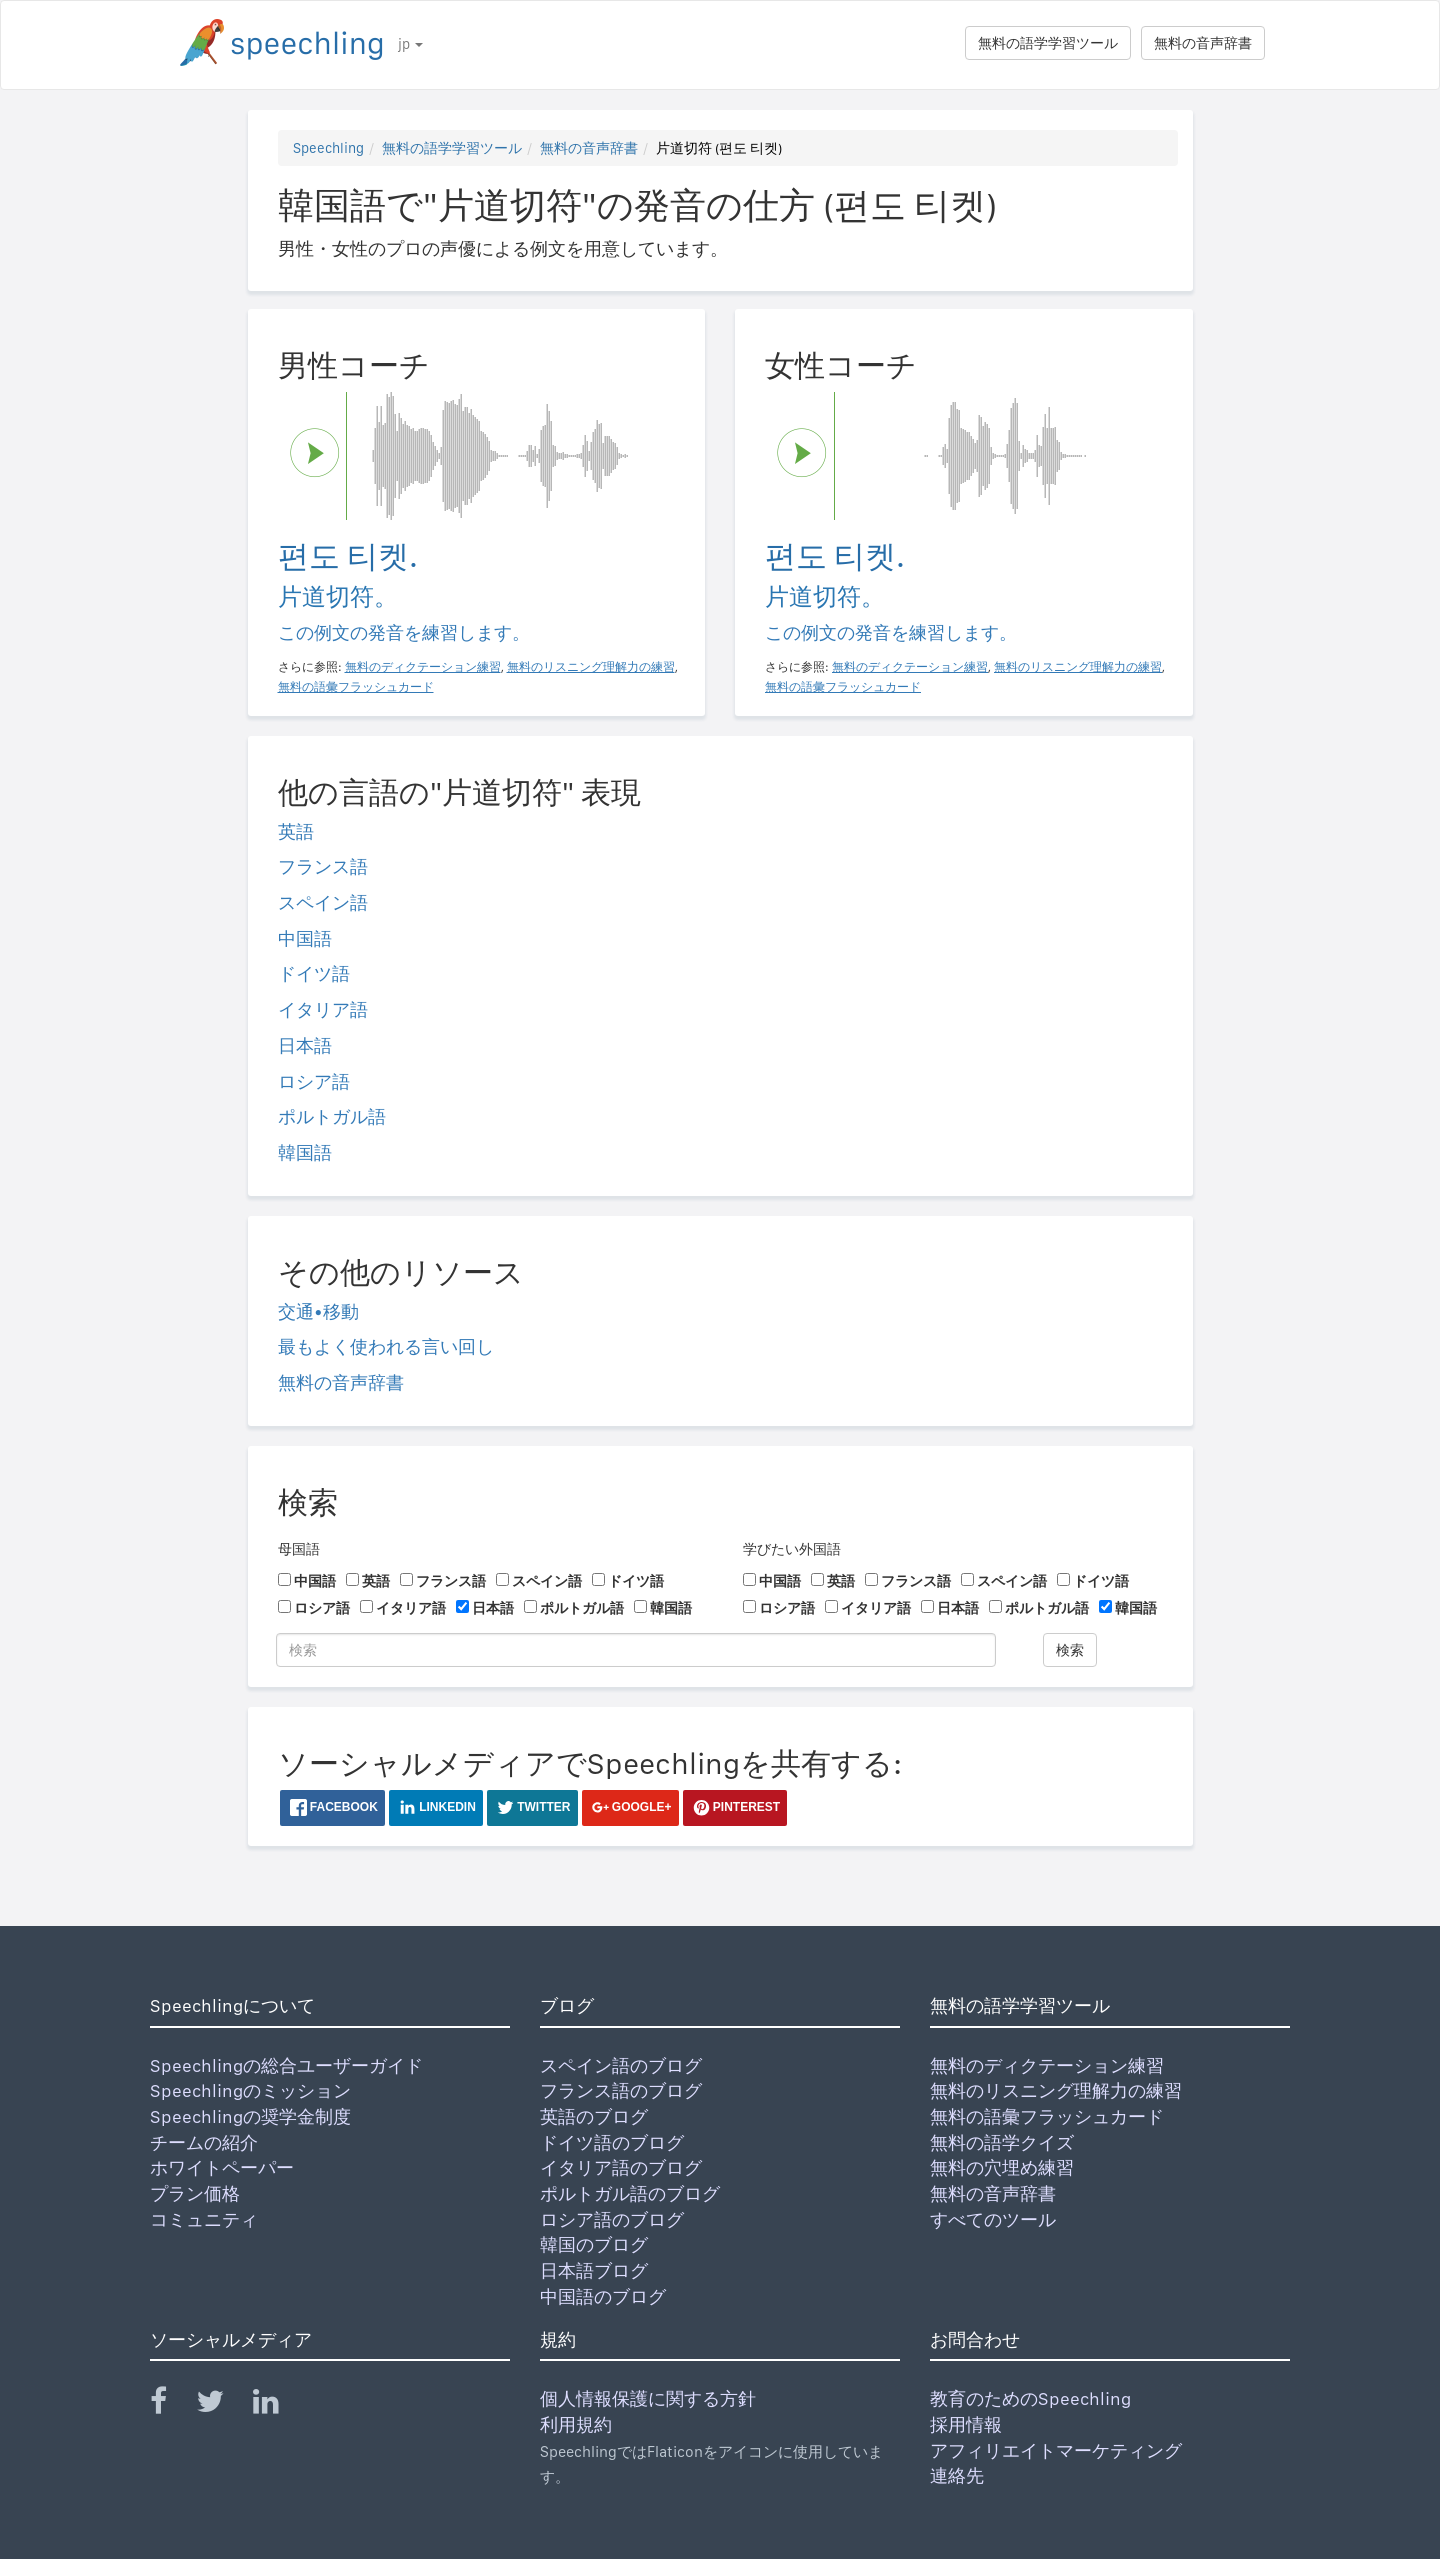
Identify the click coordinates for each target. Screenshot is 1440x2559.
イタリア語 (323, 1009)
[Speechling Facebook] (171, 2405)
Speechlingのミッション (250, 2090)
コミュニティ (204, 2219)
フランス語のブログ (621, 2090)
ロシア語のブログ (612, 2219)
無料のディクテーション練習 (1047, 2065)
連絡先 (957, 2475)
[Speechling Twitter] (222, 2405)
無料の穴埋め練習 (1002, 2167)
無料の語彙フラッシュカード (1047, 2116)
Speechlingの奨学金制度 (250, 2116)
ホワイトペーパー (222, 2167)
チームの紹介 (204, 2142)
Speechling (328, 148)
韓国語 (305, 1152)
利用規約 (576, 2424)
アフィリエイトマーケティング (1056, 2450)
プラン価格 (195, 2193)
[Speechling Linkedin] (278, 2405)
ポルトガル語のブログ (630, 2193)
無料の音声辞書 (1203, 43)
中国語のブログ (603, 2296)
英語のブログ (594, 2116)
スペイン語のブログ (621, 2065)
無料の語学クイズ (1002, 2142)
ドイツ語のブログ (612, 2142)
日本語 (305, 1045)
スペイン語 (323, 902)
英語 (296, 831)
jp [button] (410, 44)
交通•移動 (318, 1311)
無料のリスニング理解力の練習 (1056, 2090)
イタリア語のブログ (621, 2167)
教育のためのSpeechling (1030, 2398)
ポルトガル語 (332, 1116)
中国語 (305, 938)
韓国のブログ (594, 2244)
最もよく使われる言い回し (386, 1346)
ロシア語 (314, 1081)
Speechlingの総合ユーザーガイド (286, 2065)
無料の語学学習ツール (1048, 43)
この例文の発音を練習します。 (404, 632)
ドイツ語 (314, 973)
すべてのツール (993, 2219)
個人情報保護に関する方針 (648, 2398)
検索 (1070, 1650)
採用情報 (966, 2424)
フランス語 (323, 866)
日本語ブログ (594, 2270)
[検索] (636, 1650)
